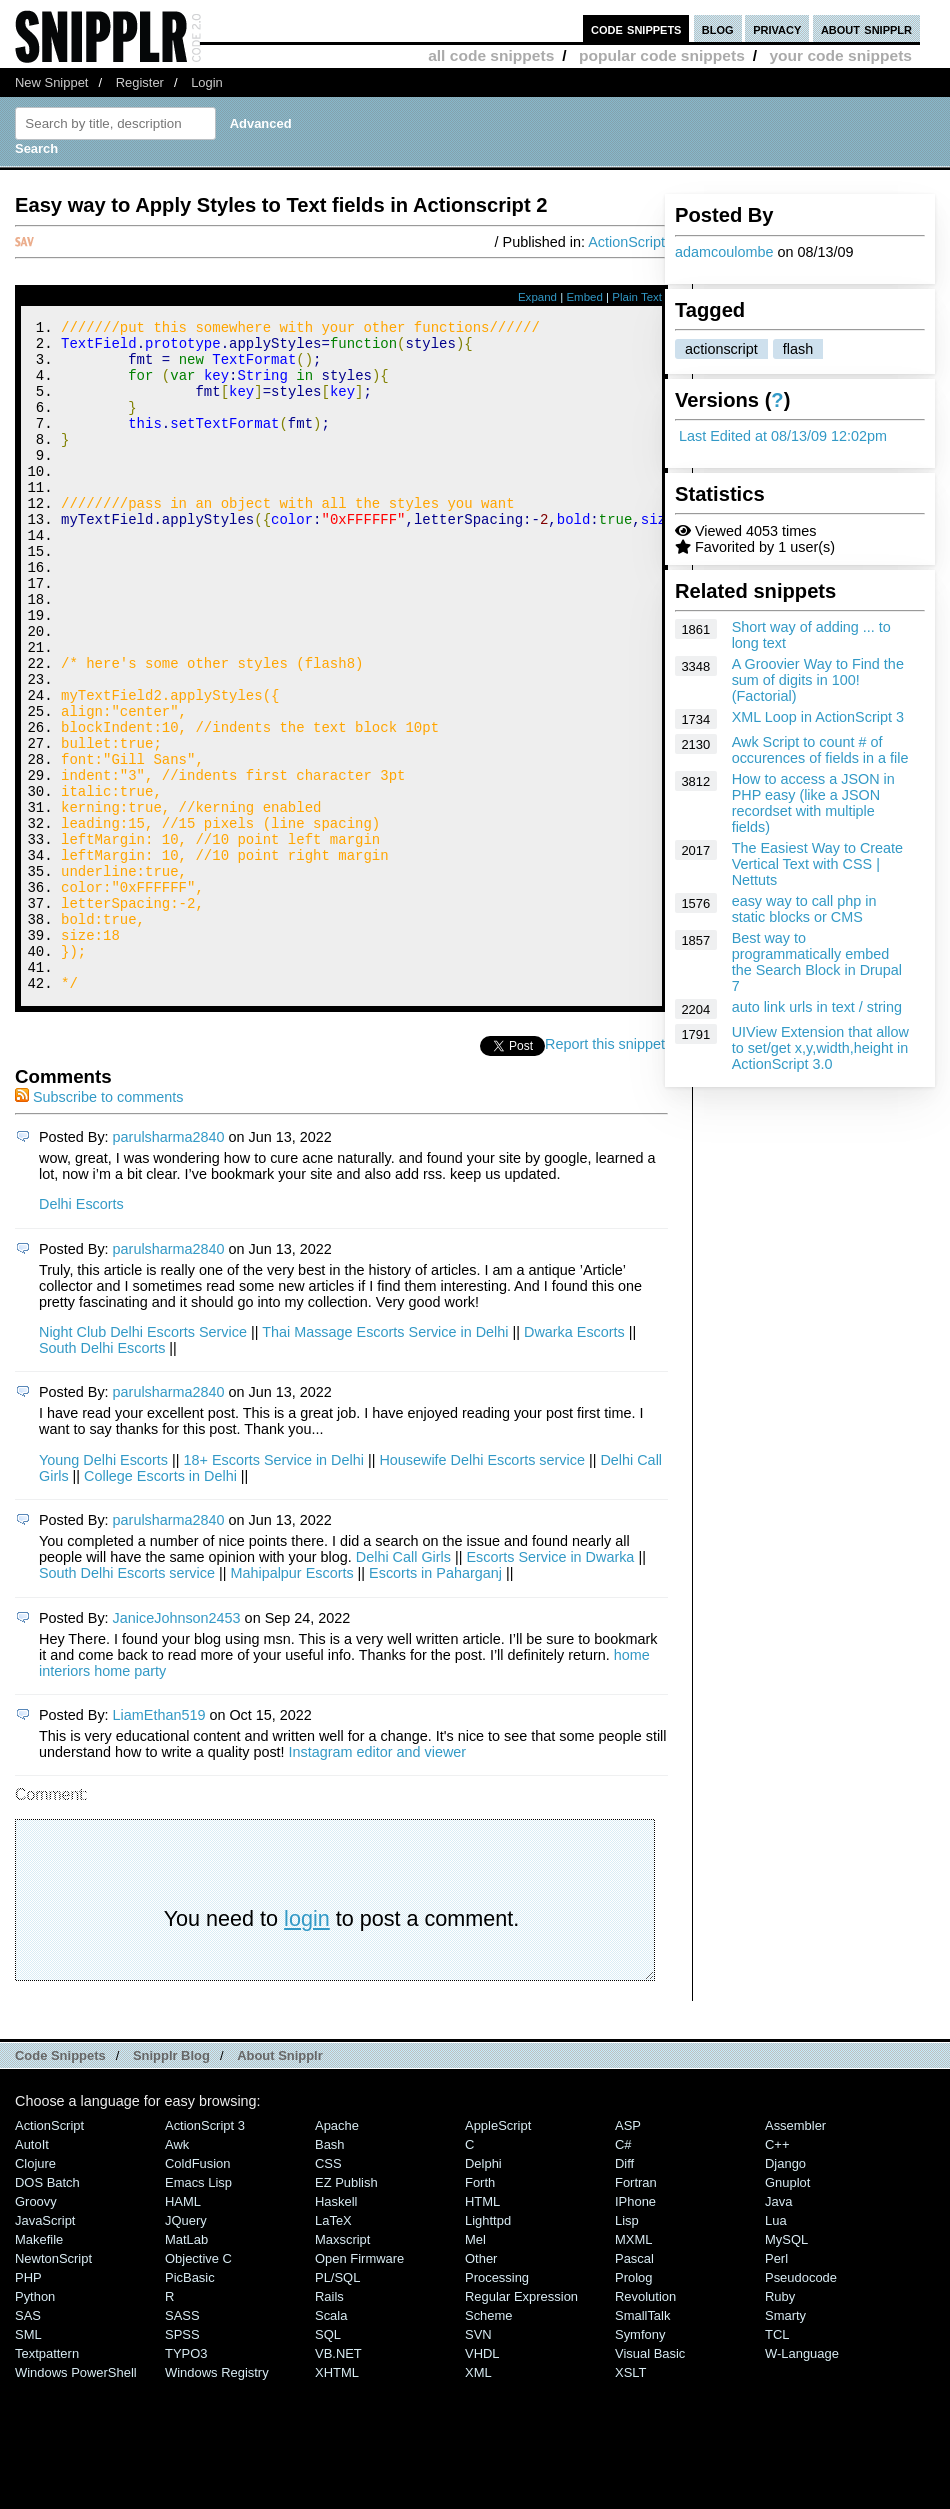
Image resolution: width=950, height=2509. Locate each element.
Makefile (39, 2365)
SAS (28, 2441)
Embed (584, 297)
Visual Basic (650, 2479)
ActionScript (626, 242)
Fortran (636, 2308)
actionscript (721, 349)
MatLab (186, 2365)
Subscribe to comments (99, 1223)
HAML (183, 2327)
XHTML (337, 2498)
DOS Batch (47, 2308)
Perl (776, 2384)
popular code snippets (662, 55)
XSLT (630, 2498)
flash (798, 349)
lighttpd (488, 2346)
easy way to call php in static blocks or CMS (804, 909)
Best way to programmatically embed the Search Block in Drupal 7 (817, 962)
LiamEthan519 (159, 1841)
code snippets (636, 28)
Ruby (780, 2422)
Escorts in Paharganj (435, 1699)
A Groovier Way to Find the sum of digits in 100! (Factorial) (818, 680)
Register (140, 82)
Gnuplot (787, 2308)
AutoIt (32, 2270)
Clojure (35, 2289)
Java (778, 2327)
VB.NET (338, 2479)
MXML (633, 2365)
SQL (328, 2460)
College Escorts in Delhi (160, 1602)
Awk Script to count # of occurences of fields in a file (820, 750)
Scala (331, 2441)
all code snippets (491, 55)
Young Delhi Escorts (103, 1586)
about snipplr (866, 28)
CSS (328, 2289)
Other (481, 2384)
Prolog (633, 2403)
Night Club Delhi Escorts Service (143, 1458)
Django (785, 2289)
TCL (777, 2460)
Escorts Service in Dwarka (550, 1683)
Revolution (645, 2422)
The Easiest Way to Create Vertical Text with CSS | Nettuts (817, 864)
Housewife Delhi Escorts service (482, 1586)
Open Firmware (359, 2384)
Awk (177, 2270)
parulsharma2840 (169, 1263)
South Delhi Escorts (102, 1474)
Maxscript (342, 2365)
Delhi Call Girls (403, 1683)
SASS (182, 2441)
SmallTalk (642, 2441)
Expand (537, 297)
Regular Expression (521, 2422)
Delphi (483, 2289)
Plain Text (637, 297)
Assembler (795, 2251)
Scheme (489, 2441)
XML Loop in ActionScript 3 (818, 717)
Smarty (785, 2441)
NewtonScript (53, 2384)
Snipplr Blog (171, 2181)
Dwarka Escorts (574, 1458)
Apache (337, 2251)
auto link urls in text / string (817, 1007)
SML (28, 2460)
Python (35, 2422)
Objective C (198, 2384)
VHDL (482, 2479)
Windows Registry (217, 2498)
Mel (475, 2365)
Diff (624, 2289)
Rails (329, 2422)
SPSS (182, 2460)
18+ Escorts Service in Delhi (274, 1586)
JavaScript (45, 2346)
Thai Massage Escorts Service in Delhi (385, 1458)
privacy (777, 28)
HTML (482, 2327)
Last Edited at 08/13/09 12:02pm (783, 436)
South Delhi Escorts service (127, 1699)
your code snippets (840, 55)
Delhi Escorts (81, 1330)
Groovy (36, 2327)
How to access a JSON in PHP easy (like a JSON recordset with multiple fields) (813, 803)
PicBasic (190, 2403)
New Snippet (51, 82)
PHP (28, 2403)
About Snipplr (280, 2181)
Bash (330, 2270)
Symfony (640, 2460)
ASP (628, 2251)
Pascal (634, 2384)
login (307, 2044)
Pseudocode (801, 2403)
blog (718, 28)
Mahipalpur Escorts (291, 1699)
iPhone (635, 2327)
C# (623, 2270)
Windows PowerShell (76, 2498)
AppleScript (498, 2251)
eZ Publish (346, 2308)
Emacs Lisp (198, 2308)
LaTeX (333, 2346)
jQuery (186, 2346)
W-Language (802, 2479)
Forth (480, 2308)
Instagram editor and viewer (378, 1878)
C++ (777, 2270)
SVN (478, 2460)
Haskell (336, 2327)
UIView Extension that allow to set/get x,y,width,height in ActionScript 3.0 (820, 1048)
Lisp (627, 2346)
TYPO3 (186, 2479)
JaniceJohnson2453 (177, 1744)
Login (207, 82)
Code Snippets (60, 2181)
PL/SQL (337, 2403)
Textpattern (47, 2479)
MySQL (786, 2365)
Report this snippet (608, 1170)
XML (478, 2498)
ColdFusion (198, 2289)
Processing (497, 2403)
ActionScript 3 (205, 2251)
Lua (776, 2346)
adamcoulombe (724, 252)
